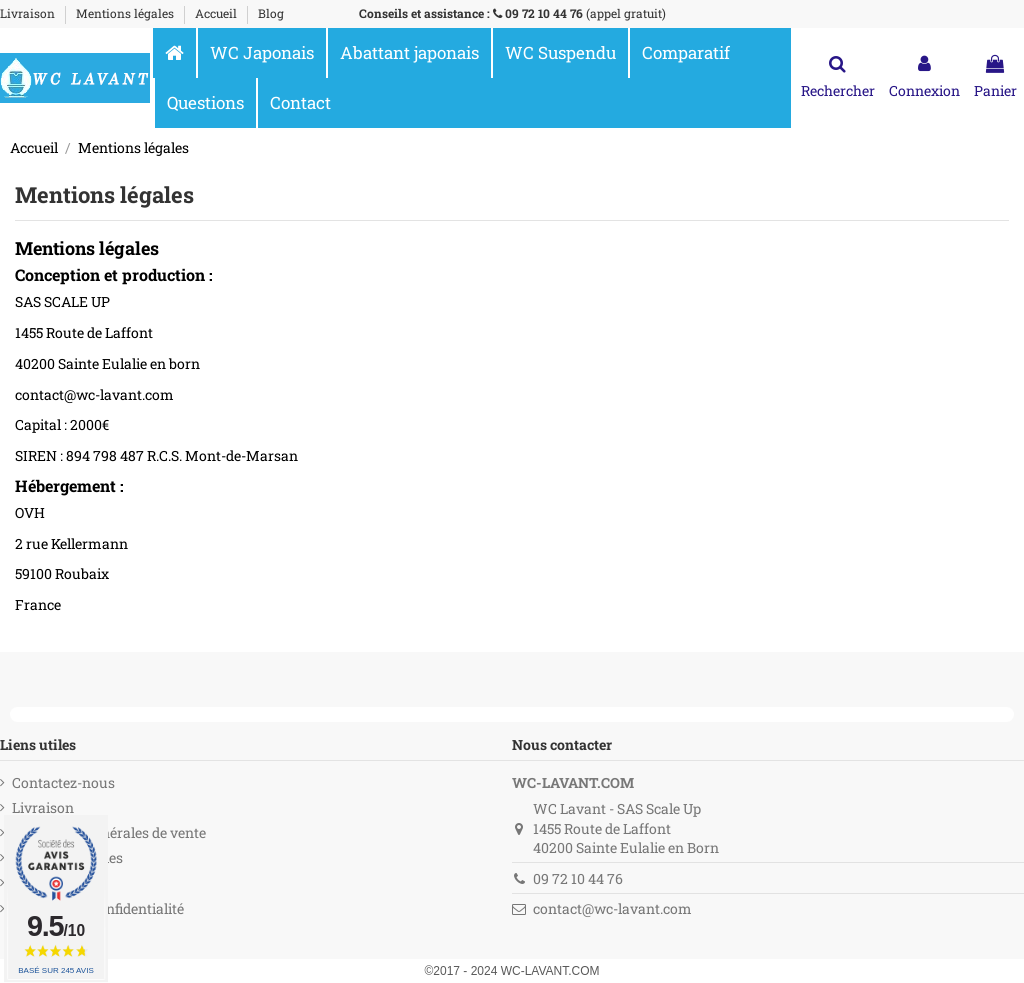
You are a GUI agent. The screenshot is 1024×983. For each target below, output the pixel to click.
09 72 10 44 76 (544, 13)
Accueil (217, 13)
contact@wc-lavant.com (612, 908)
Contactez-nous (63, 782)
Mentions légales (126, 13)
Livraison (29, 13)
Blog (271, 13)
